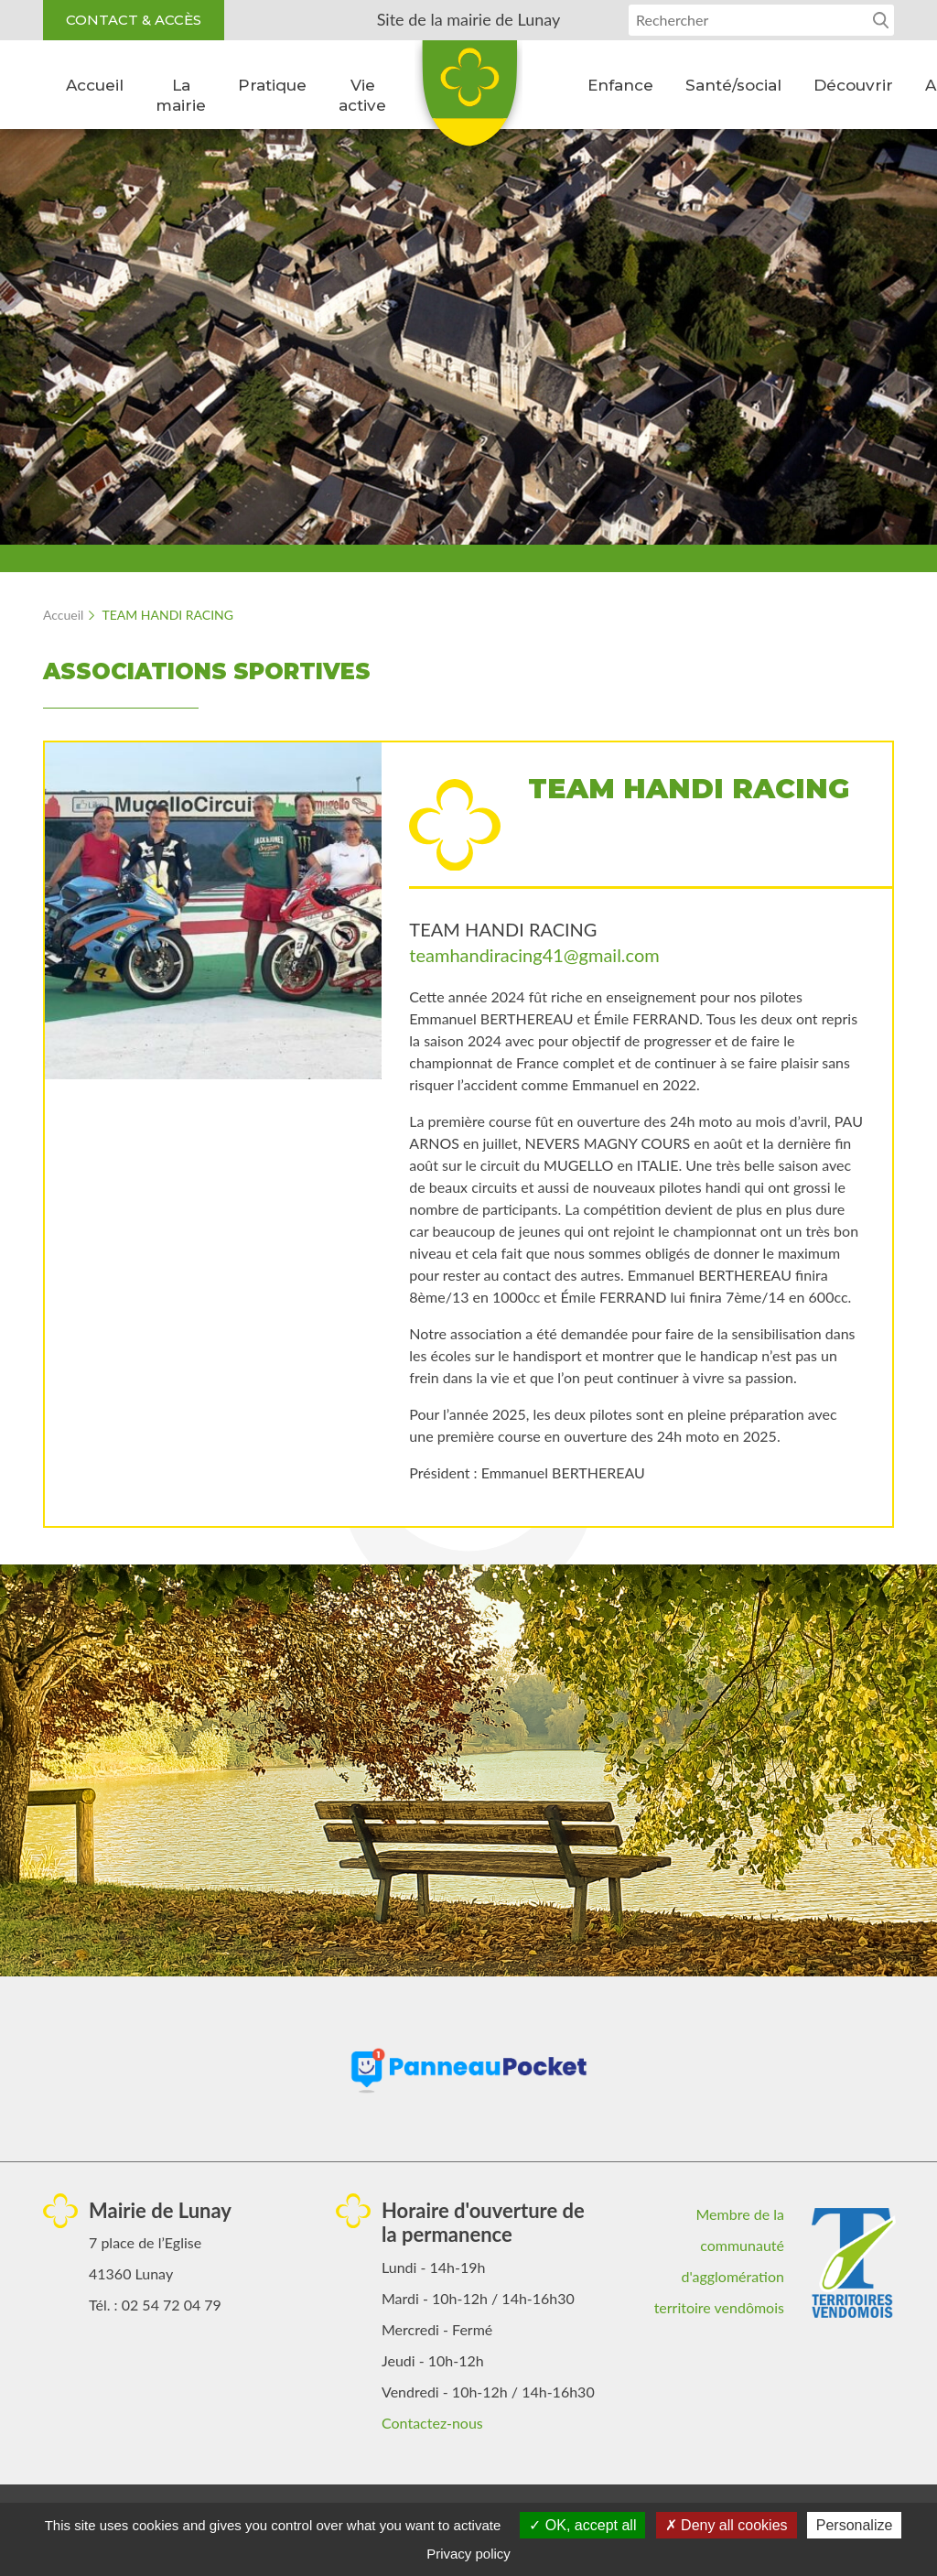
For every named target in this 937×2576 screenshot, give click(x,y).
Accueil (95, 85)
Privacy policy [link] (468, 2553)
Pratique (272, 85)
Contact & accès (133, 19)
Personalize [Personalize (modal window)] (854, 2525)
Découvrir (853, 85)
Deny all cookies (726, 2525)
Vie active (362, 95)
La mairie (181, 95)
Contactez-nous (432, 2422)
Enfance (620, 85)
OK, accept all (582, 2525)
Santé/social (733, 85)
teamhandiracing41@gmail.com (534, 955)
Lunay (468, 99)
